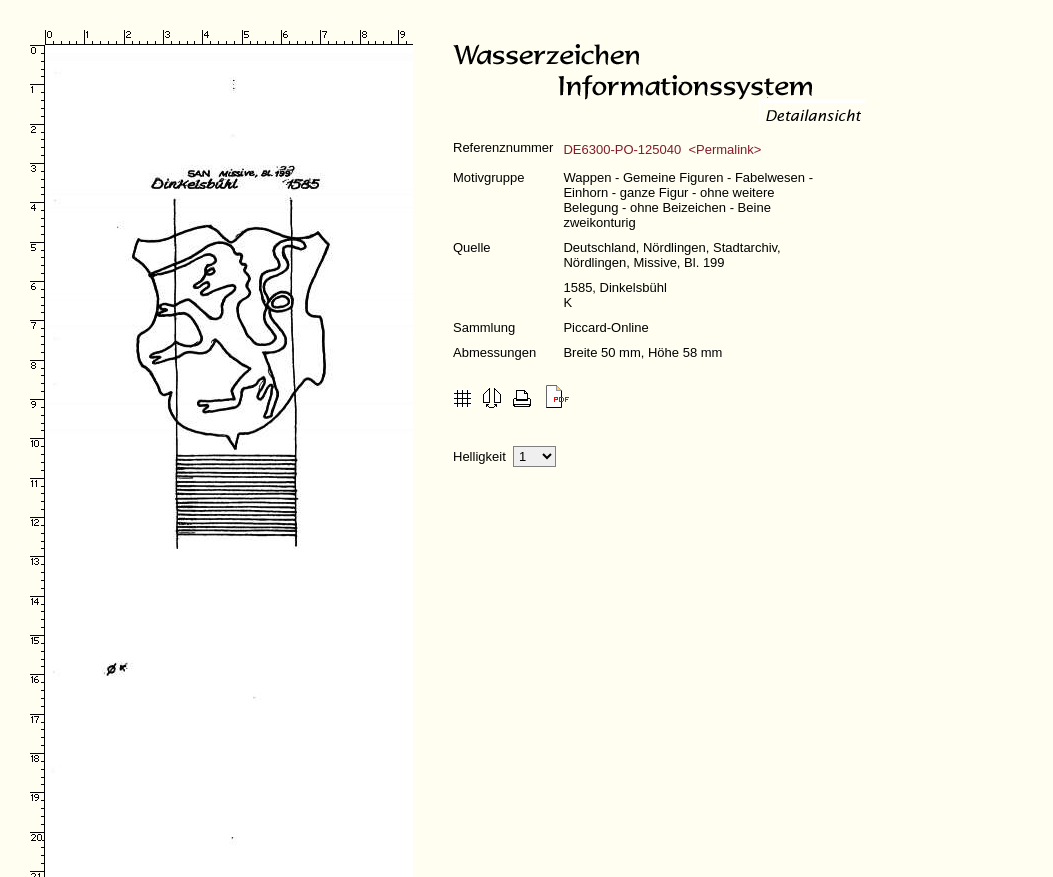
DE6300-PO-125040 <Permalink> (662, 149)
